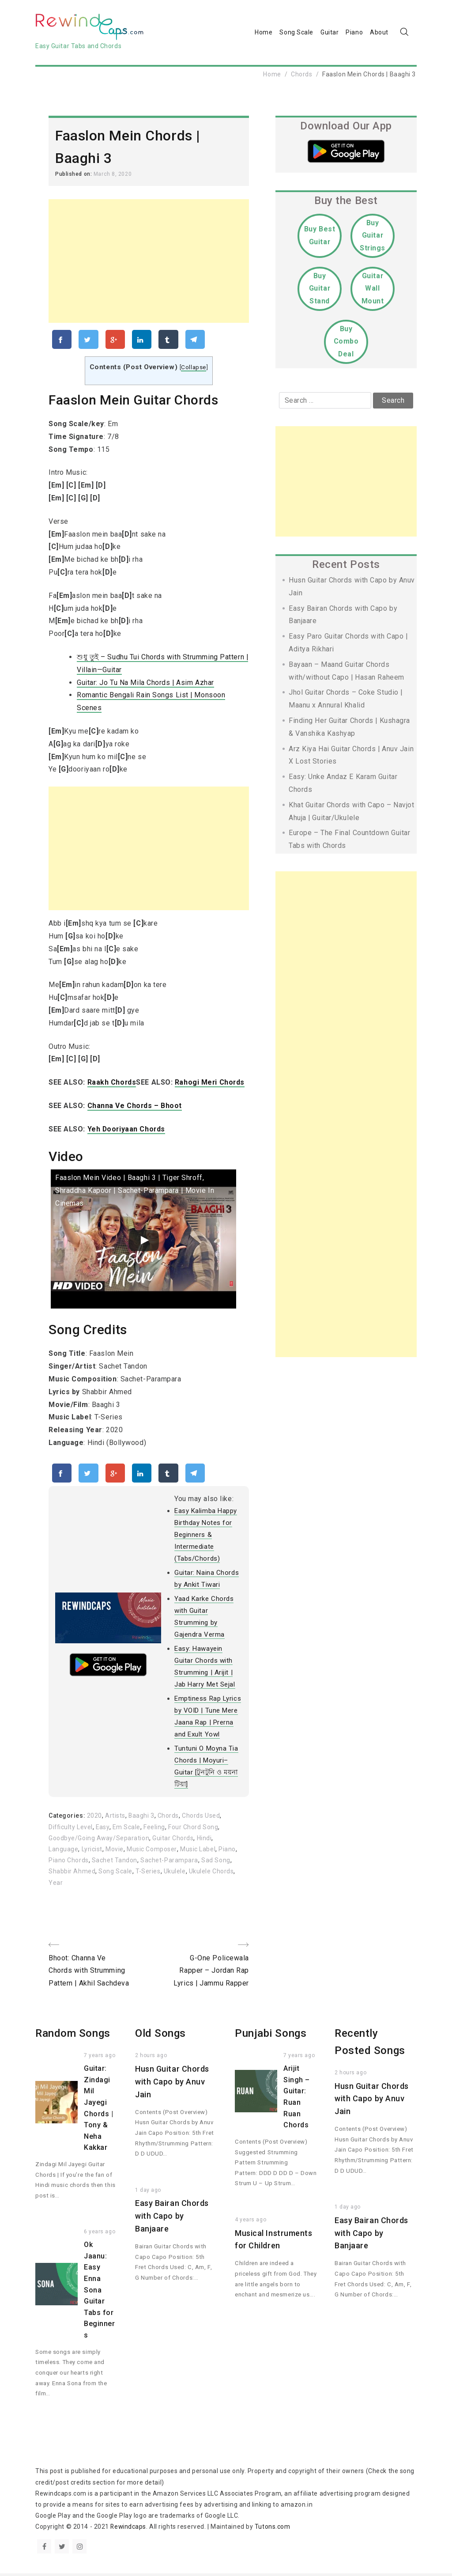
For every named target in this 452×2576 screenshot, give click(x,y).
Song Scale (296, 32)
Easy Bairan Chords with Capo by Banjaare (172, 2219)
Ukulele (175, 1873)
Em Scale (127, 1829)
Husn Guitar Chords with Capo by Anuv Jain (172, 2084)
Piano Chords (69, 1862)
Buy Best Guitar (319, 236)
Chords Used (201, 1818)
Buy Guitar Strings (373, 236)
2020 (94, 1818)
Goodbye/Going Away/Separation (99, 1840)
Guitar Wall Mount (373, 289)
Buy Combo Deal (346, 342)
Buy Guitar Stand (319, 289)
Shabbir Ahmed (72, 1873)
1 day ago (148, 2193)
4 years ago (250, 2222)
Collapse (193, 368)
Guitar (329, 32)
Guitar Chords (173, 1840)
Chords (301, 75)
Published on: (74, 175)
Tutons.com (273, 2529)
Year (56, 1884)
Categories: (68, 1818)
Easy (103, 1829)
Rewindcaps (128, 2529)
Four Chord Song (194, 1829)
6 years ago (99, 2235)
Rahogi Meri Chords (210, 1084)
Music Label (197, 1851)
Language (63, 1851)
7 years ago (99, 2058)
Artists (115, 1818)
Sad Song (215, 1862)
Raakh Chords (112, 1084)
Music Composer (152, 1851)
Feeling (155, 1829)
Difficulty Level (71, 1829)
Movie (114, 1851)
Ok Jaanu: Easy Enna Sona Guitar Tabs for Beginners (99, 2292)
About (379, 32)
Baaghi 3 (141, 1818)
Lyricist (92, 1851)
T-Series (148, 1873)
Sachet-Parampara (169, 1862)
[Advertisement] (149, 261)
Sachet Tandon (114, 1862)
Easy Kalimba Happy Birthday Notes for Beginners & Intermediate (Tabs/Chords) (205, 1537)
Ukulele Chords (211, 1873)
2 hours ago (151, 2058)
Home (263, 32)
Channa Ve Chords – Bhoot (134, 1107)
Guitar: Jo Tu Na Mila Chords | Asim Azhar (146, 684)
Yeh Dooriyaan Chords (126, 1130)
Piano (354, 32)
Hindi (204, 1840)
